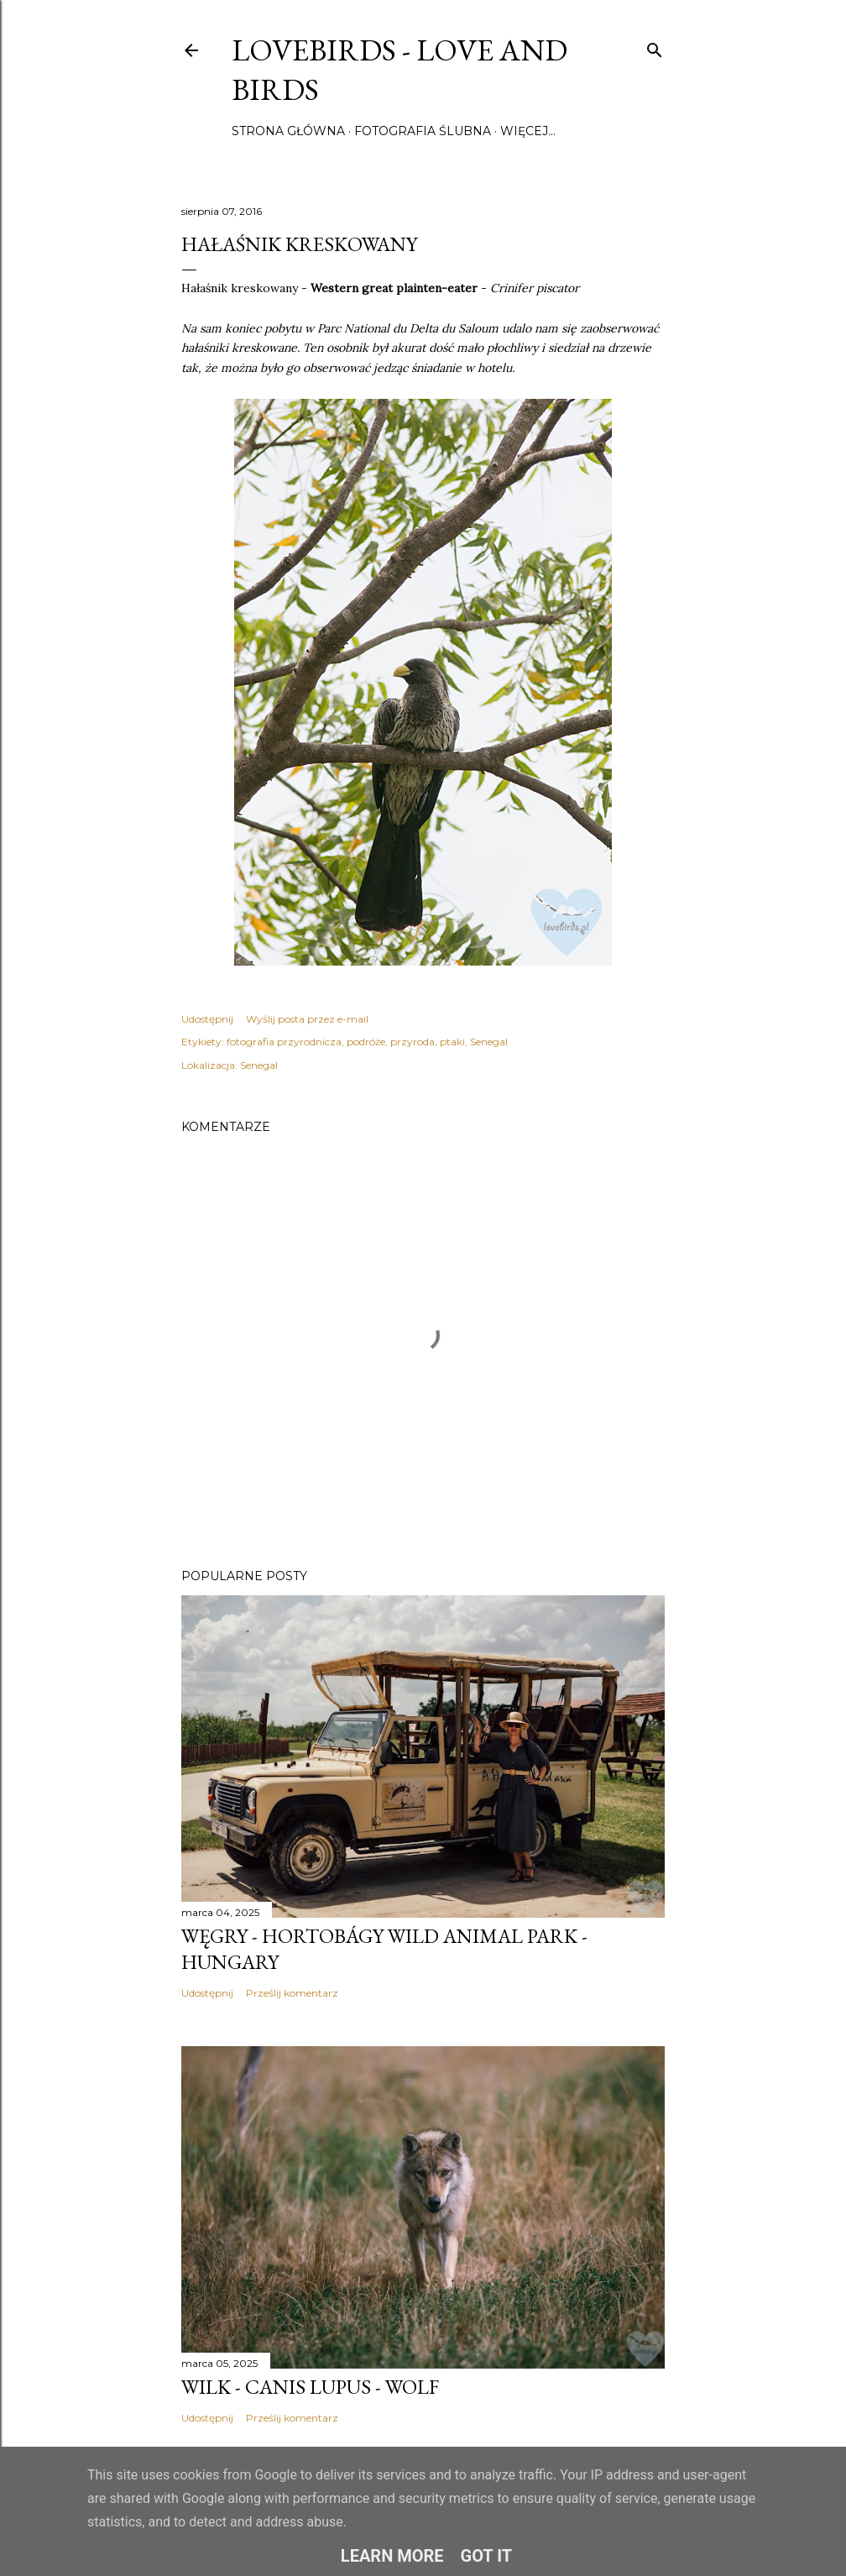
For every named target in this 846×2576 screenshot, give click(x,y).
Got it (487, 2556)
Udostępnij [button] (207, 1019)
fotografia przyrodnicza (284, 1041)
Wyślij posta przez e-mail (307, 1019)
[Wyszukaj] (655, 46)
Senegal (489, 1041)
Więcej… (528, 131)
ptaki (452, 1041)
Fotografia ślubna (422, 131)
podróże (366, 1041)
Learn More (392, 2556)
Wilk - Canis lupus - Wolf (310, 2387)
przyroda (412, 1041)
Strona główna (288, 131)
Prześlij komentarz (292, 1993)
